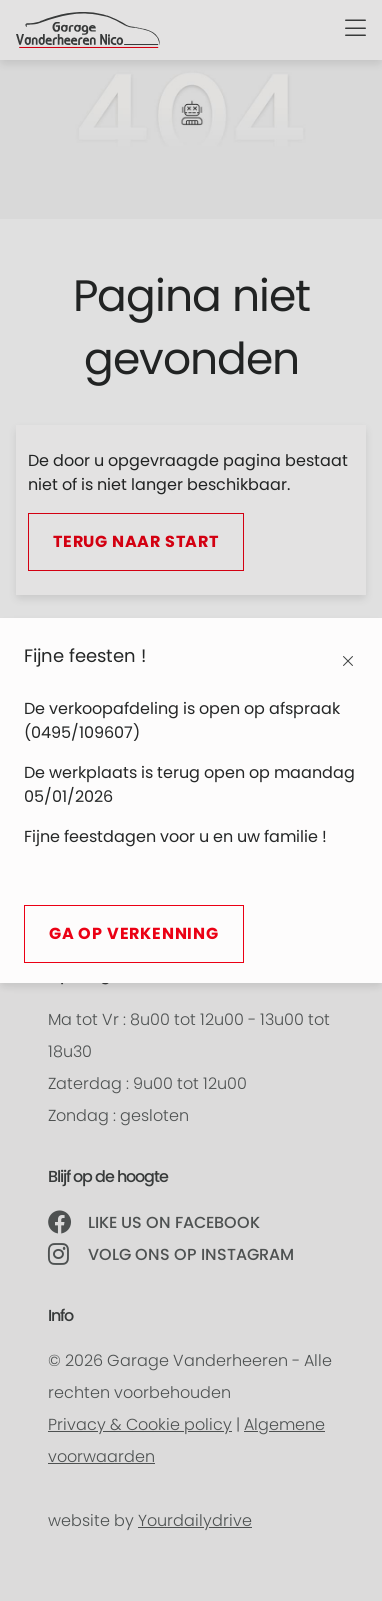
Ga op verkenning (134, 934)
